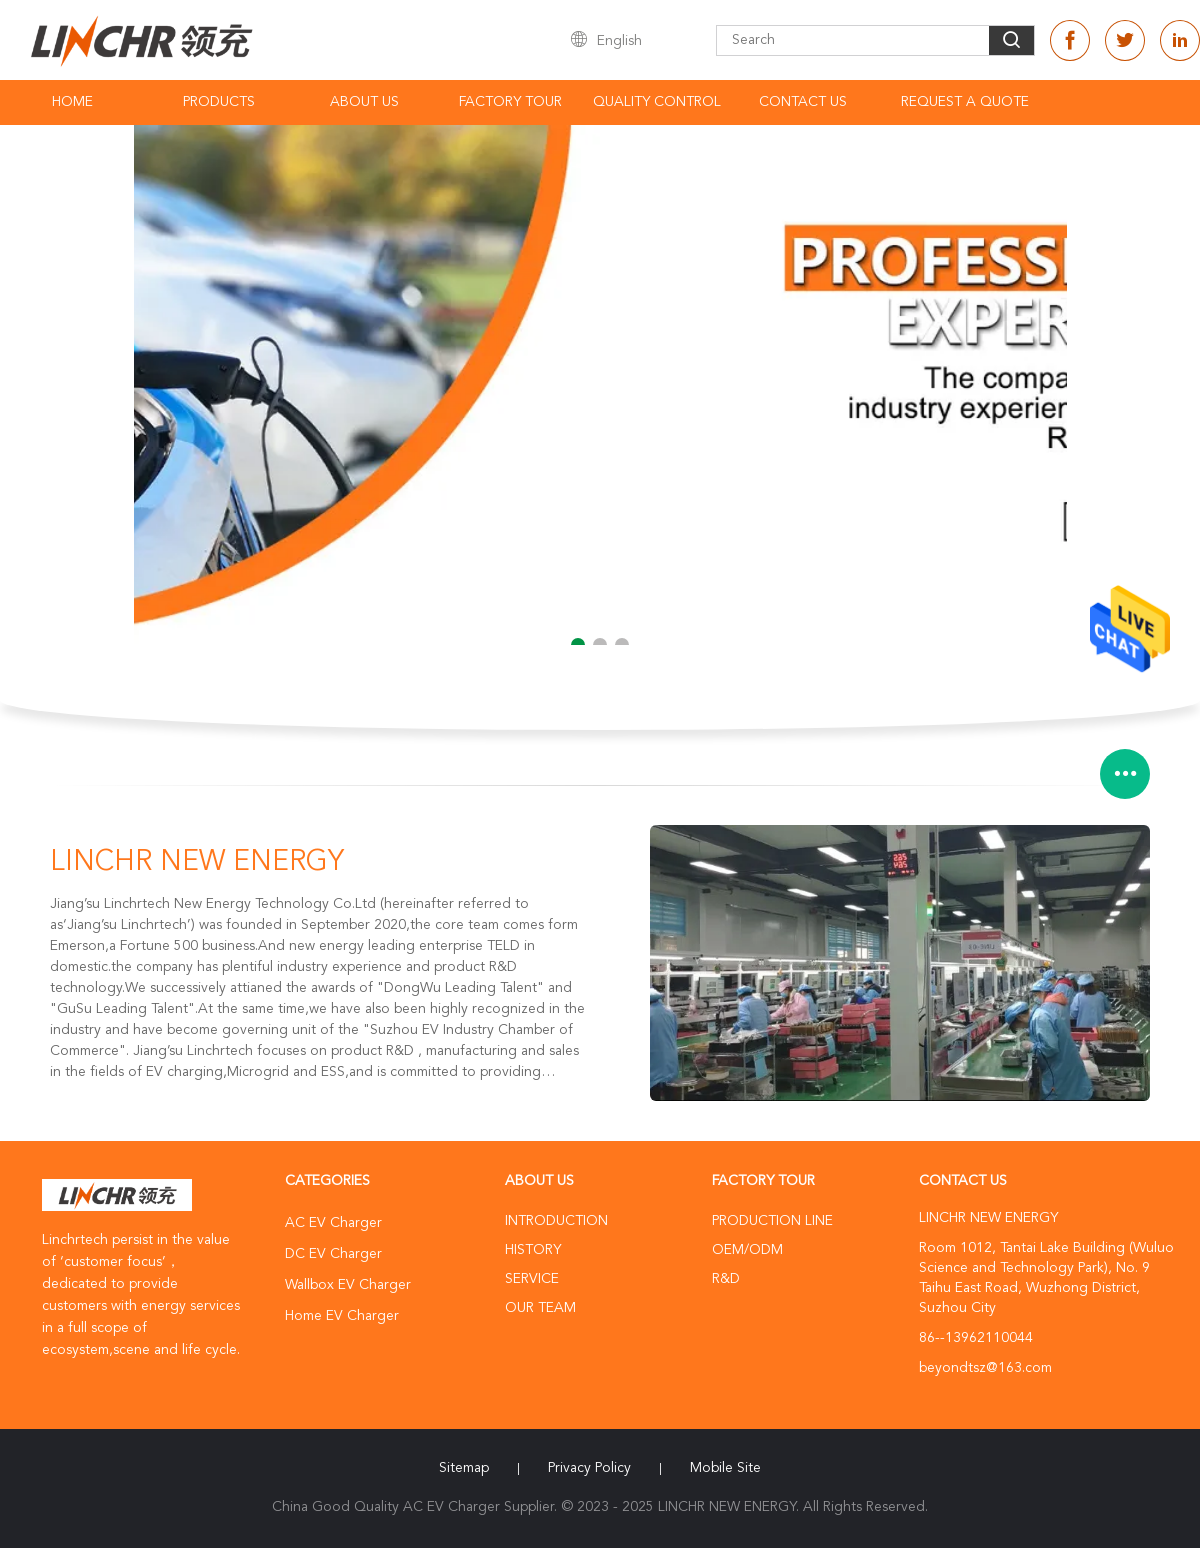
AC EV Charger (333, 1223)
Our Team (540, 1308)
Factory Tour (510, 102)
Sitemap (464, 1468)
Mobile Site (725, 1468)
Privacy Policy (589, 1468)
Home (72, 102)
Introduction (556, 1221)
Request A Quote (965, 102)
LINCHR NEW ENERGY (197, 863)
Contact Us (803, 102)
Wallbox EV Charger (348, 1285)
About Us (364, 102)
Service (532, 1279)
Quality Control (657, 102)
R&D (726, 1279)
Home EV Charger (342, 1316)
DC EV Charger (333, 1254)
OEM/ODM (747, 1250)
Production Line (772, 1221)
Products (219, 102)
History (533, 1250)
